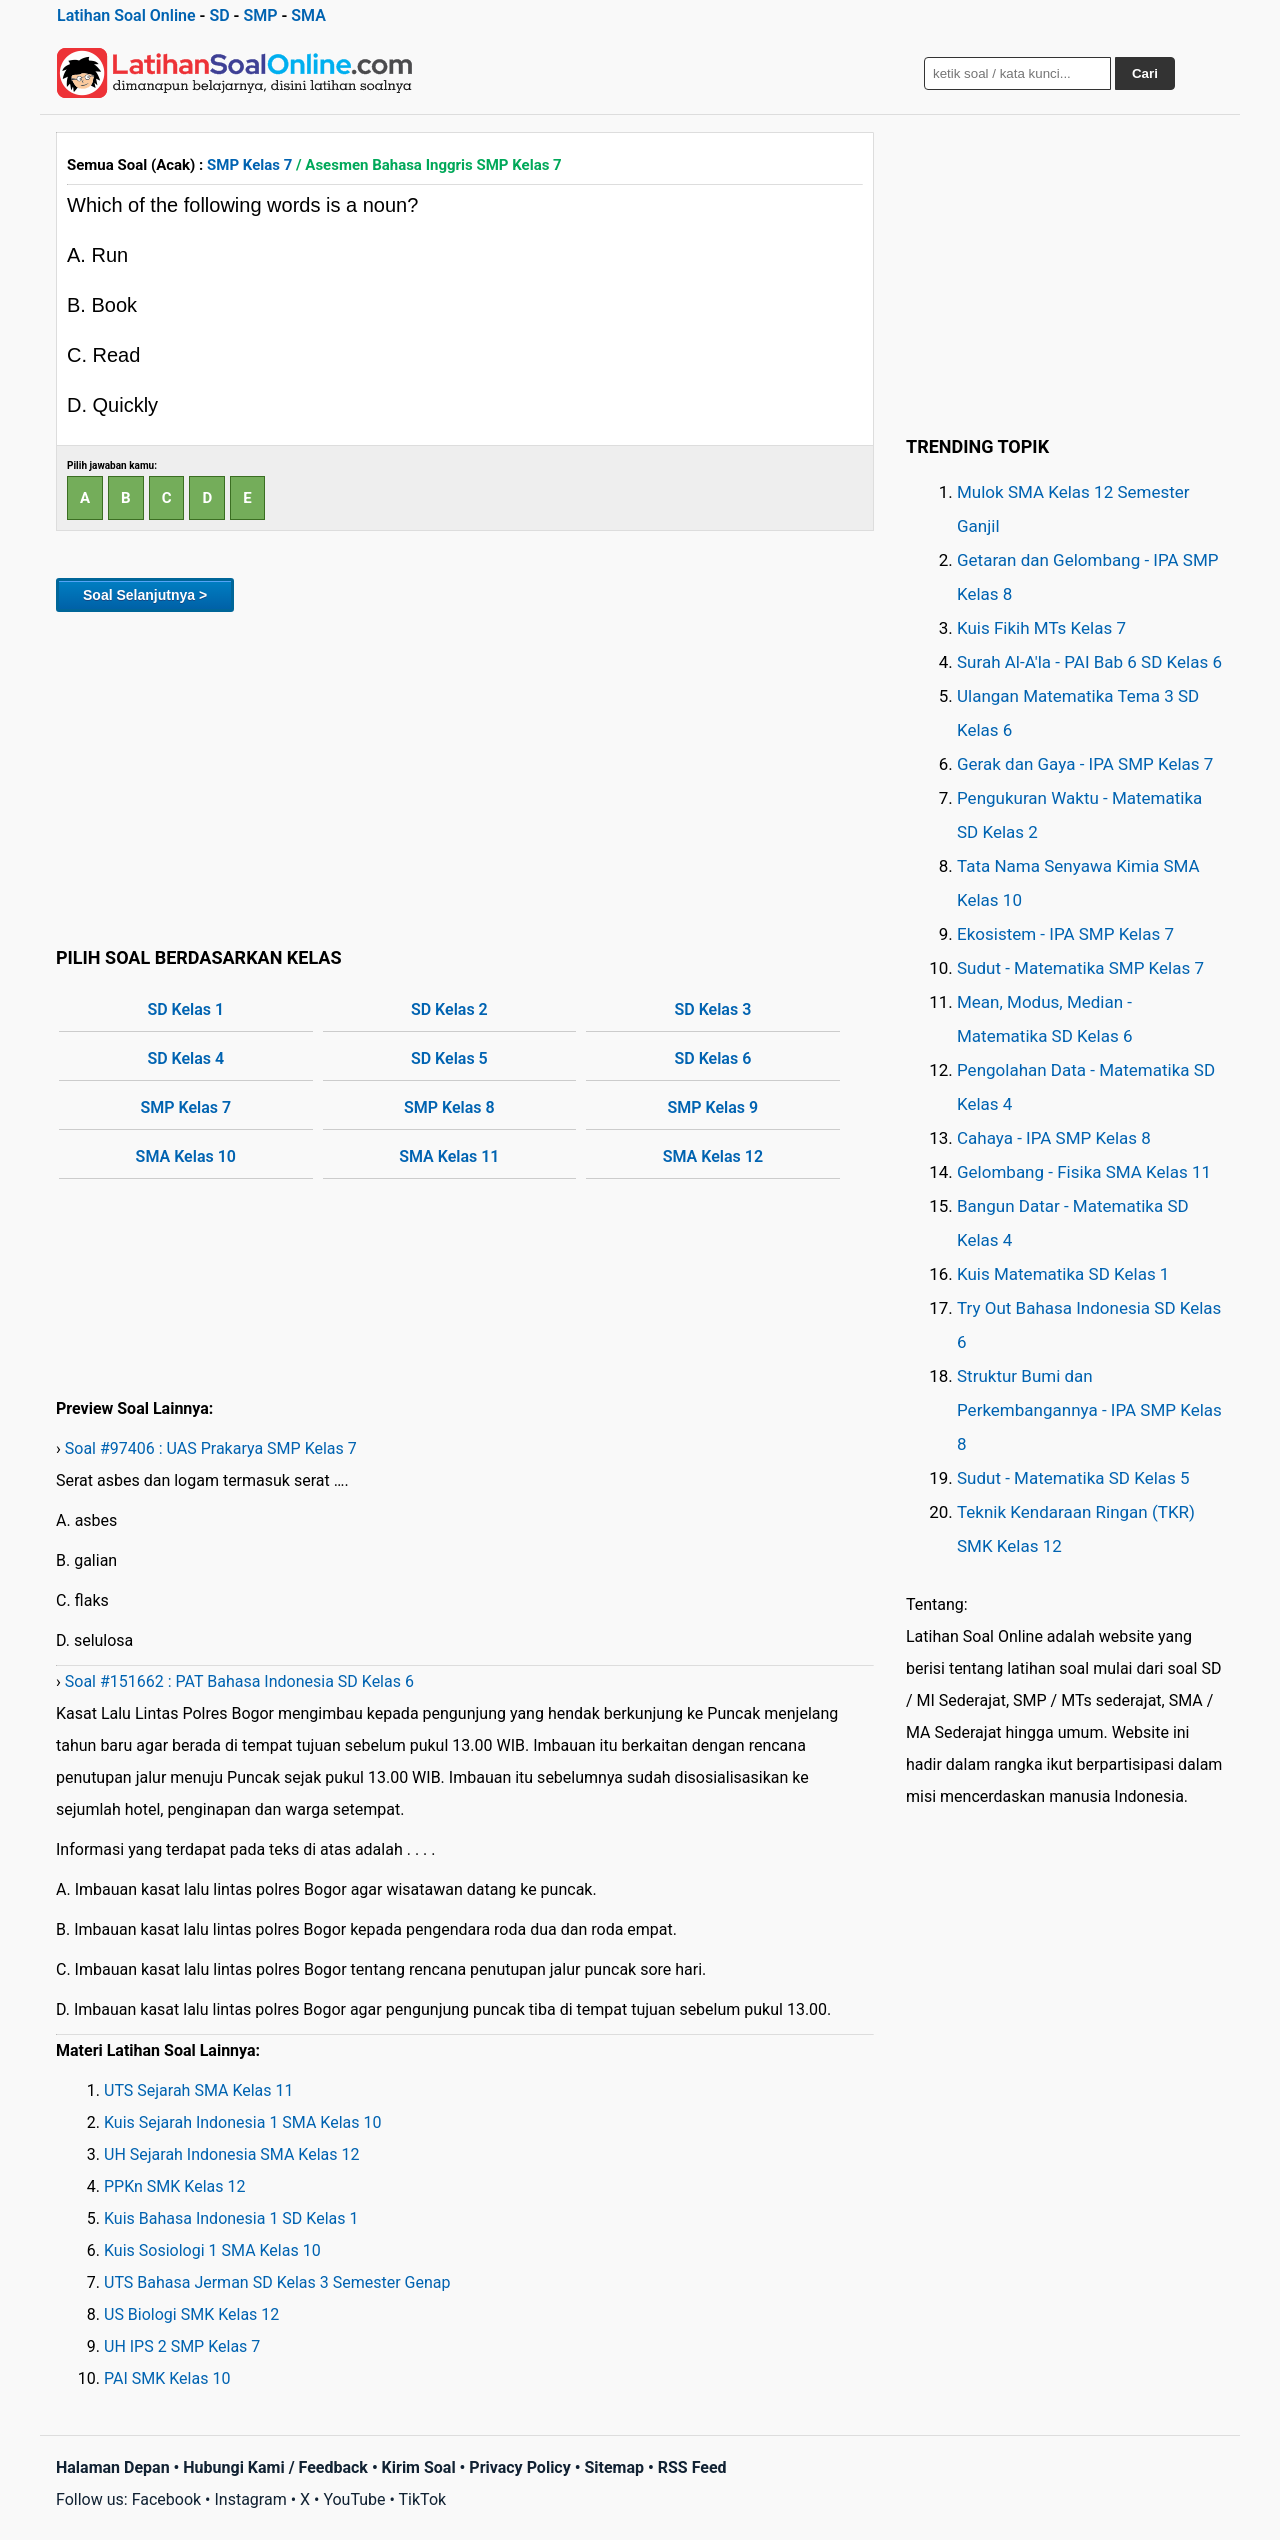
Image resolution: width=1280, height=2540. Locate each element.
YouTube (354, 2499)
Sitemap (614, 2467)
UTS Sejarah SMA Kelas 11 (199, 2090)
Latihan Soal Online (126, 15)
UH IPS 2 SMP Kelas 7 (182, 2346)
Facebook (166, 2499)
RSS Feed (692, 2467)
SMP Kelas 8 (449, 1107)
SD (219, 15)
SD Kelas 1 (185, 1009)
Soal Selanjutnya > (145, 595)
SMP (260, 15)
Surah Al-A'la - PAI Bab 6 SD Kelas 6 (1089, 662)
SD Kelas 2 (449, 1009)
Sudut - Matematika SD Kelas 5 (1073, 1478)
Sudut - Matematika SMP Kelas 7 (1080, 968)
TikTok (423, 2499)
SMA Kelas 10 (186, 1156)
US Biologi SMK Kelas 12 (191, 2314)
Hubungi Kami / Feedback (275, 2467)
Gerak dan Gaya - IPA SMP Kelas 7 (1085, 764)
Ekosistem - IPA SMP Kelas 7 (1065, 934)
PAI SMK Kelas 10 (167, 2378)
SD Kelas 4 (185, 1058)
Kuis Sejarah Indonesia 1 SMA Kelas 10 (242, 2122)
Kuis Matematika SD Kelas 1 (1063, 1274)
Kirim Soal (419, 2467)
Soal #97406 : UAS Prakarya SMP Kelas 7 (211, 1448)
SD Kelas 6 (712, 1058)
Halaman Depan (113, 2467)
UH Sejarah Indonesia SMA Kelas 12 (231, 2154)
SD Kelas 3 (712, 1009)
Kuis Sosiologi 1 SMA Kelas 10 (212, 2250)
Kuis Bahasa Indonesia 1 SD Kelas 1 (231, 2218)
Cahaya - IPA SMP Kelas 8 (1054, 1138)
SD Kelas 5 (449, 1058)
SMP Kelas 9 (713, 1107)
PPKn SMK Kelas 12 (174, 2186)
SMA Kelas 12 (713, 1156)
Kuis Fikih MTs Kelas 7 (1041, 628)
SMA (308, 15)
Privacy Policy (519, 2467)
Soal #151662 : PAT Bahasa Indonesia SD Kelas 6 (239, 1681)
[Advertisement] (465, 776)
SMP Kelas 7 (249, 165)
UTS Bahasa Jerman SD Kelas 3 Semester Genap (277, 2282)
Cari (1145, 73)
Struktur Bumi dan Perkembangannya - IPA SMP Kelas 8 (1089, 1410)
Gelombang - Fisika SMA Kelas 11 (1084, 1172)
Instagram (250, 2499)
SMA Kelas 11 (449, 1156)
